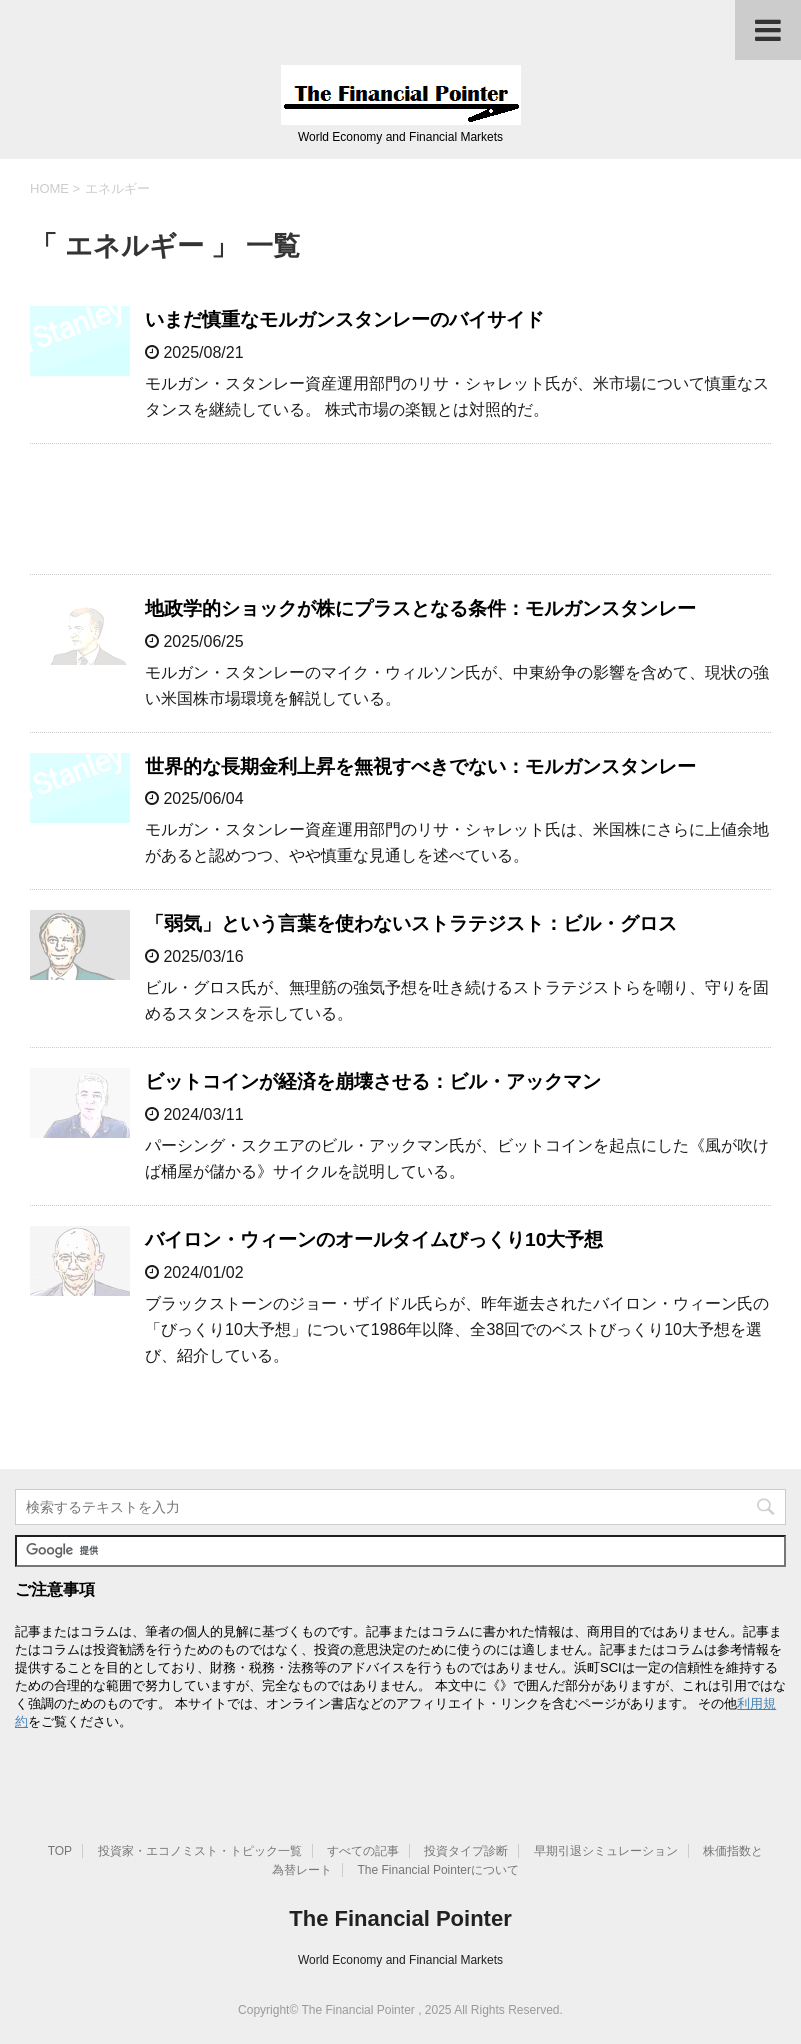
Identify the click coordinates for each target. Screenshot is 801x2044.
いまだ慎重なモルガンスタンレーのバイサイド (344, 319)
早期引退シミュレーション (606, 1851)
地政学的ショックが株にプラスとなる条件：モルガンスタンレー (420, 608)
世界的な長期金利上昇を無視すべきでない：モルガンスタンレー (420, 766)
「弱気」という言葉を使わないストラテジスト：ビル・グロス (411, 923)
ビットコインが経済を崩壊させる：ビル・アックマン (373, 1081)
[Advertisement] (400, 509)
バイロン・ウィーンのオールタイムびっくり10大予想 (374, 1239)
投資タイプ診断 (466, 1851)
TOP (60, 1851)
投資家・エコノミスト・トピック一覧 (200, 1851)
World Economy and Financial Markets (400, 1960)
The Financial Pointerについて (438, 1870)
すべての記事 (363, 1851)
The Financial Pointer (400, 1918)
